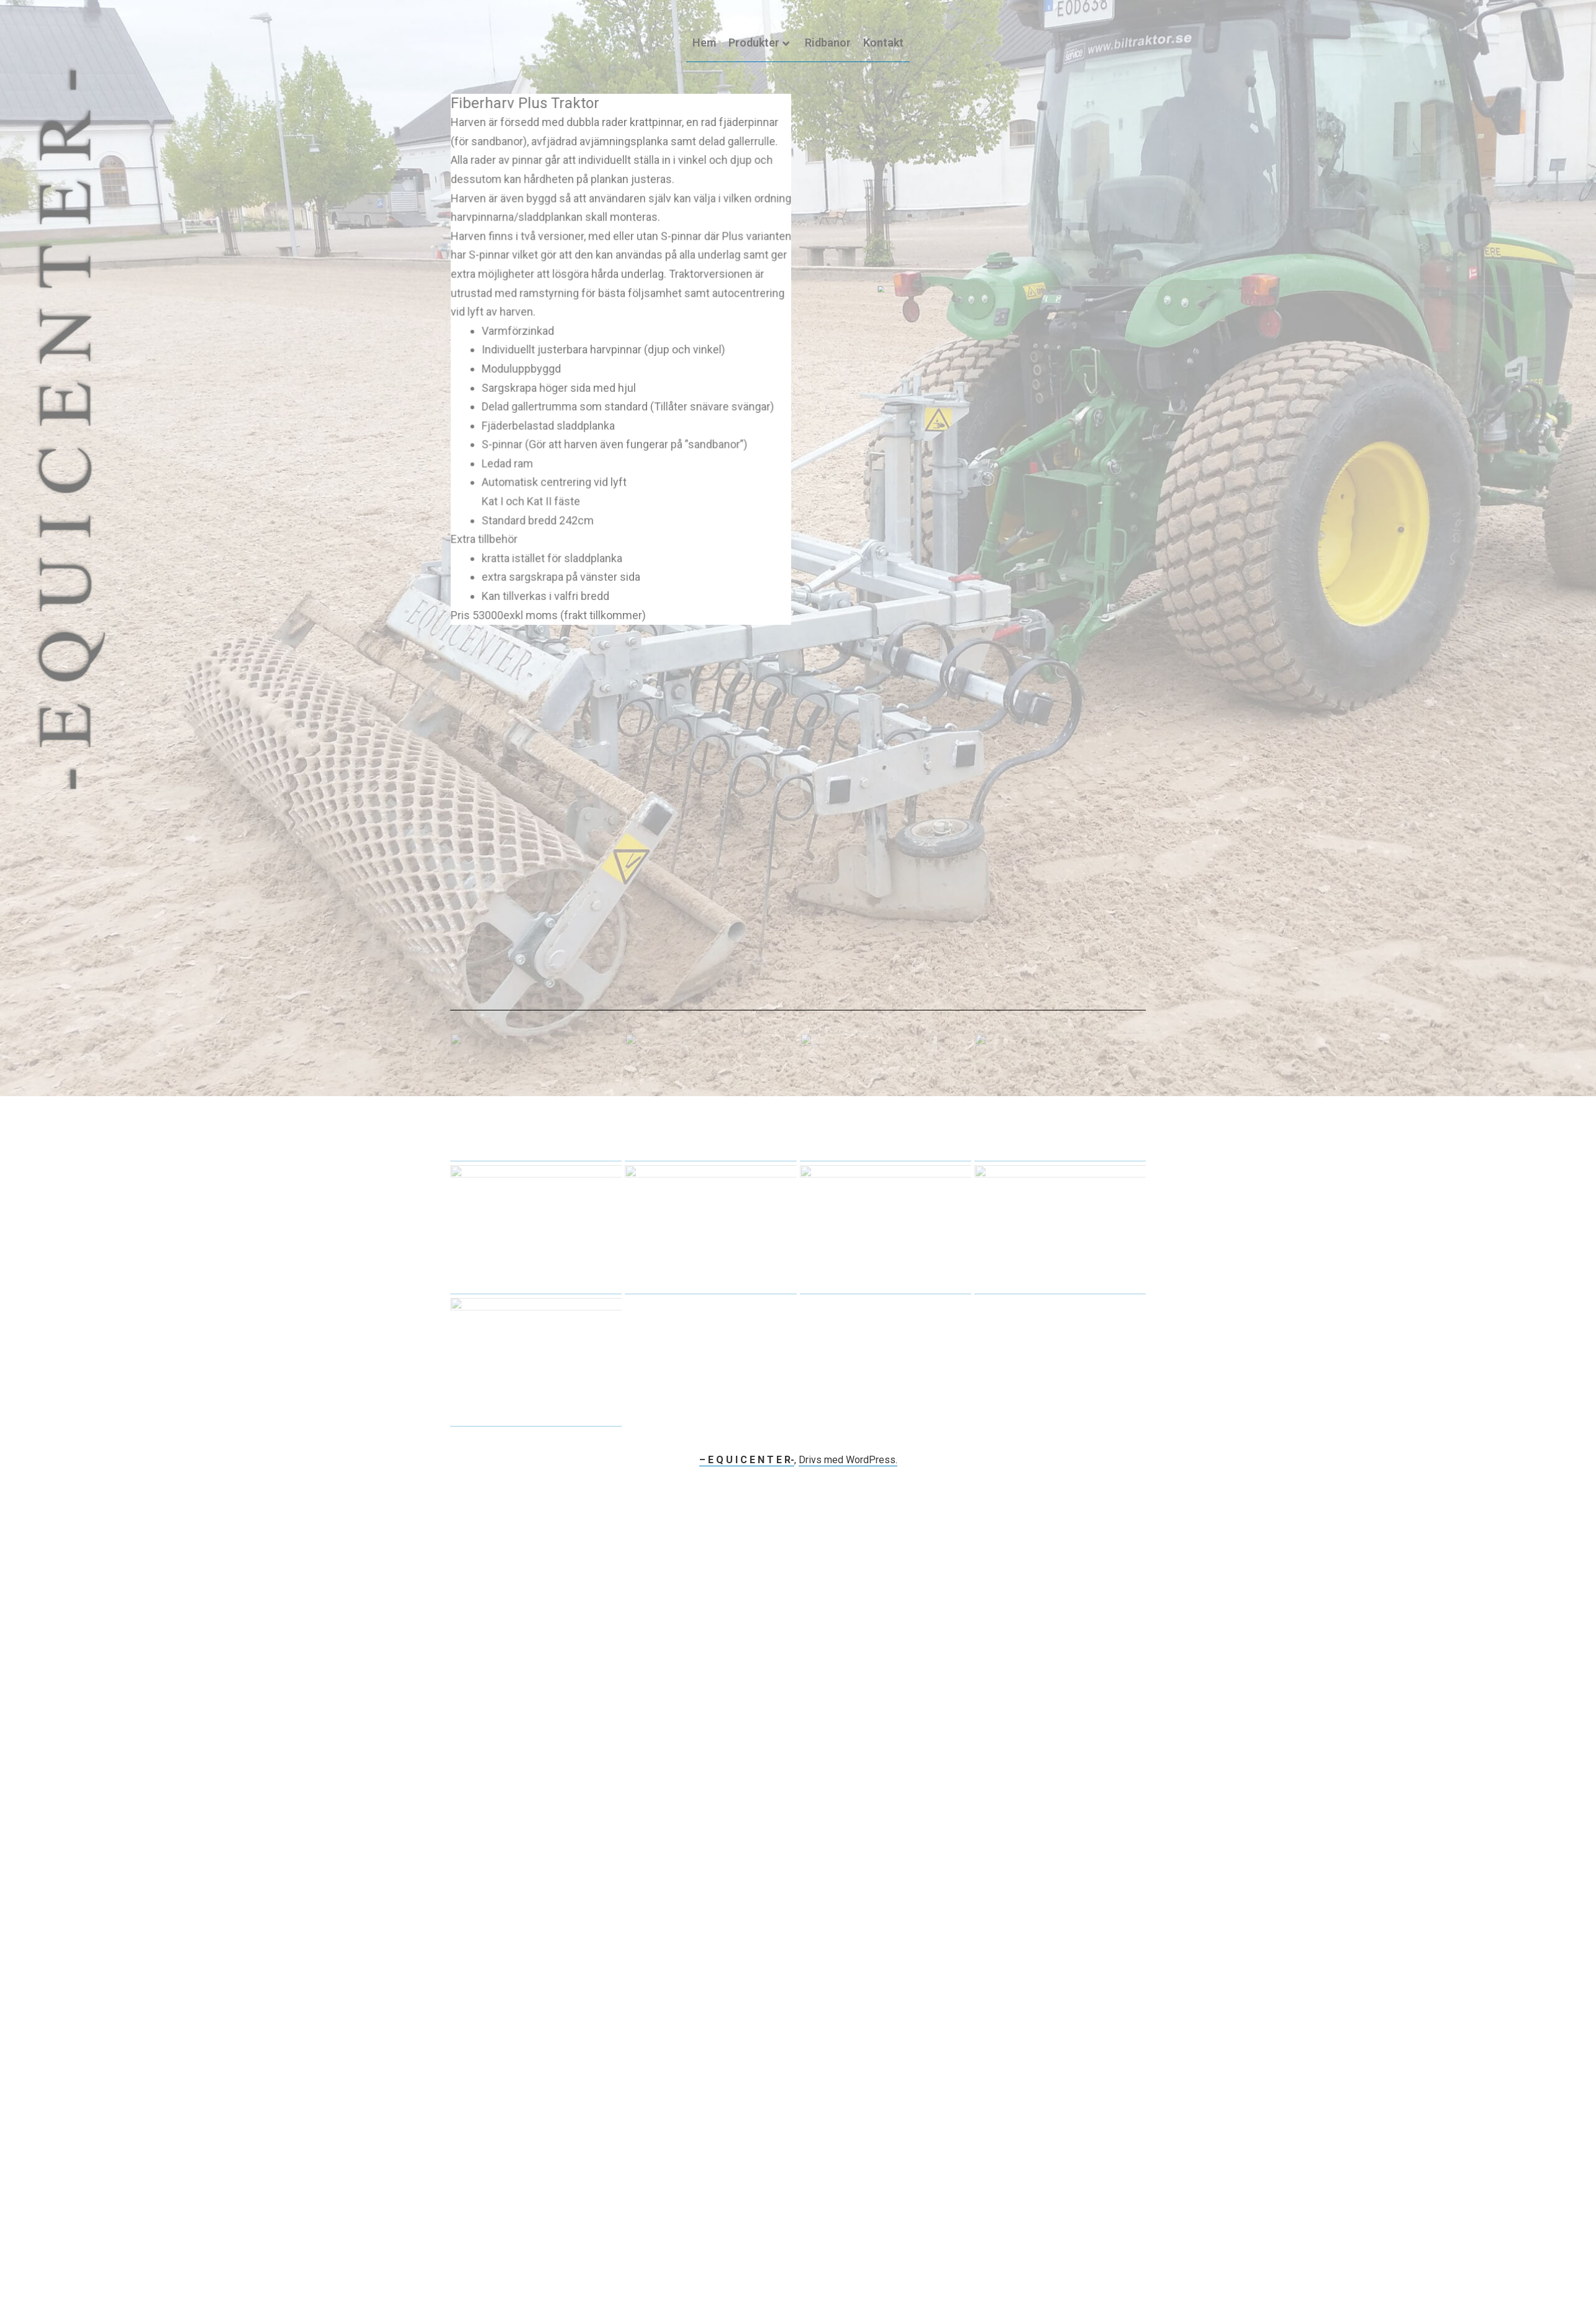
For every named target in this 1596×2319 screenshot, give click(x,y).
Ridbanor (828, 42)
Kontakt (883, 42)
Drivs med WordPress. (848, 1460)
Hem (704, 42)
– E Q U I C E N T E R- (746, 1460)
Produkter (758, 42)
